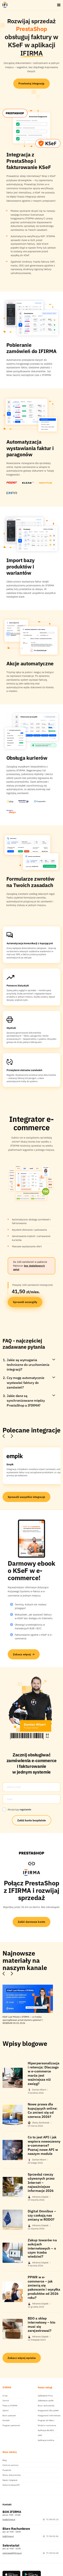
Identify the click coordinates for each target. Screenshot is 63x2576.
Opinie (6, 2410)
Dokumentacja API (11, 2485)
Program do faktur (46, 2420)
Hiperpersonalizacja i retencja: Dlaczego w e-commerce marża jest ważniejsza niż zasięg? (43, 2073)
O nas (5, 2395)
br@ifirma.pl (8, 2536)
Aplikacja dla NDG (46, 2430)
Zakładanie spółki (46, 2400)
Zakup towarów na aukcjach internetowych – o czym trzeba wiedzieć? (42, 2248)
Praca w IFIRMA (10, 2405)
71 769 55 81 (50, 2536)
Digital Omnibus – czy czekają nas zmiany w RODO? (42, 2215)
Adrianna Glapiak (38, 2196)
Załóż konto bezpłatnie (31, 1820)
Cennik (6, 2400)
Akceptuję (19, 1809)
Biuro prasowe (9, 2415)
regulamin (25, 1809)
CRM (40, 2435)
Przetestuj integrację (31, 83)
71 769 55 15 (50, 2519)
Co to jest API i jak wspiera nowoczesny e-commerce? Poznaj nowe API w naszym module (44, 2145)
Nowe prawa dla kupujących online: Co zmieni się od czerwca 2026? (42, 2110)
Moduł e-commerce (47, 2425)
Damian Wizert (37, 2089)
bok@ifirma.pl (9, 2519)
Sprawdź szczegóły (25, 1302)
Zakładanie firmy (45, 2395)
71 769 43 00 (50, 2553)
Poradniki (7, 2470)
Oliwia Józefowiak (38, 2122)
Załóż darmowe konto (31, 1921)
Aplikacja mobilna (46, 2440)
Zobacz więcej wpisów (22, 2358)
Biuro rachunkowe (46, 2405)
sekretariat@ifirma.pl (12, 2553)
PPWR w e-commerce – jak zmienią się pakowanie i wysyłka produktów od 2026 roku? (44, 2287)
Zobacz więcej (22, 1654)
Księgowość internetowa (49, 2415)
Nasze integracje (10, 2480)
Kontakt (6, 2420)
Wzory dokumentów (12, 2475)
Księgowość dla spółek (48, 2410)
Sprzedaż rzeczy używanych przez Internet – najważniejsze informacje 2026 (41, 2182)
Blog (5, 2460)
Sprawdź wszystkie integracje (26, 1497)
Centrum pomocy (10, 2465)
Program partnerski (11, 2425)
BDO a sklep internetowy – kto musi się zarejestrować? (41, 2324)
